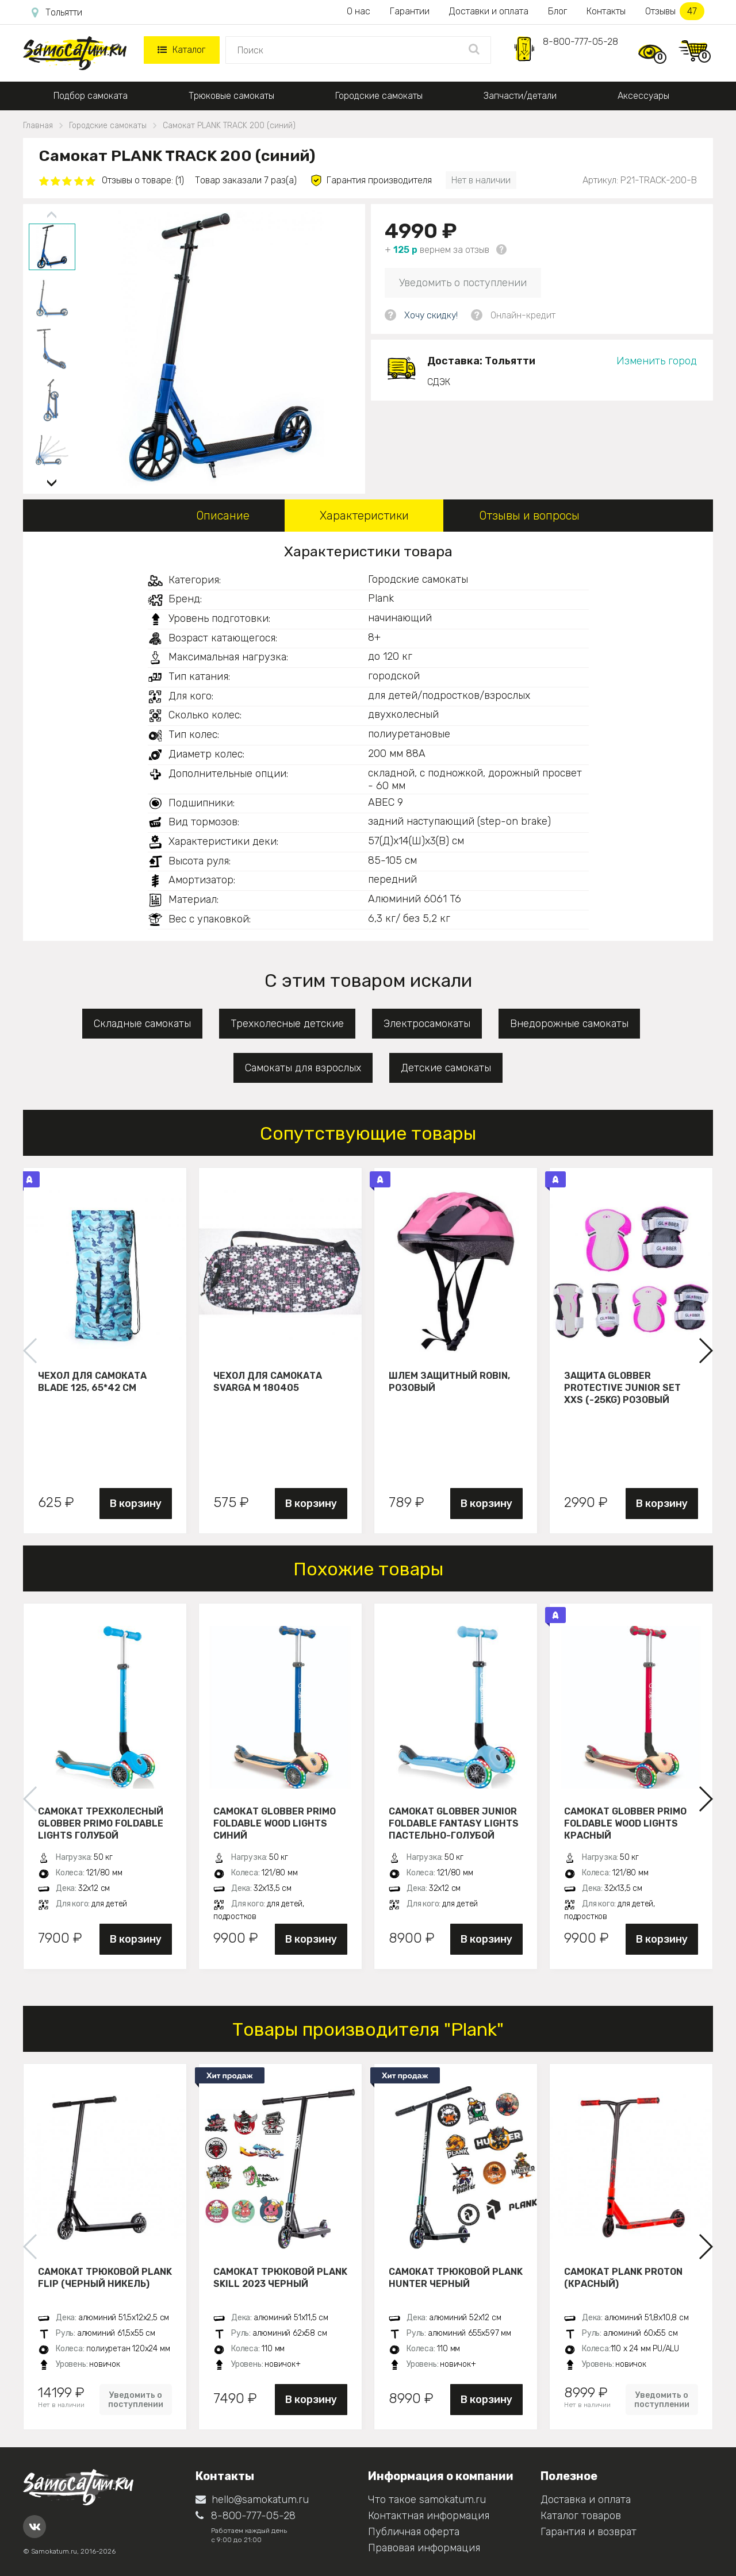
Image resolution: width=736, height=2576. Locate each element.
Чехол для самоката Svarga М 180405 (267, 1381)
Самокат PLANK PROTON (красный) (623, 2277)
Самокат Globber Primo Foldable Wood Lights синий (274, 1823)
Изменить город (656, 361)
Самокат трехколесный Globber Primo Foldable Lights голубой (100, 1823)
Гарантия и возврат (588, 2532)
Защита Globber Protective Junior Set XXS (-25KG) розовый (622, 1387)
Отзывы (674, 11)
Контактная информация (428, 2515)
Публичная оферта (413, 2532)
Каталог (181, 49)
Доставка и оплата (585, 2499)
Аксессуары (643, 95)
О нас (358, 11)
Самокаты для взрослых (303, 1068)
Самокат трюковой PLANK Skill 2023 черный (280, 2277)
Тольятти (57, 12)
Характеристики (364, 515)
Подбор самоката (90, 95)
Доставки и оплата (488, 11)
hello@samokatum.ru (252, 2499)
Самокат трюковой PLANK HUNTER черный (456, 2277)
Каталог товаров (580, 2515)
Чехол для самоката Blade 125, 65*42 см (92, 1381)
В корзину (136, 1503)
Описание (223, 515)
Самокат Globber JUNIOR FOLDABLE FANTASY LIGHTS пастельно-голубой (454, 1823)
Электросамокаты (427, 1023)
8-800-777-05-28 (580, 41)
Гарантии (410, 11)
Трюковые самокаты (231, 95)
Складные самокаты (142, 1023)
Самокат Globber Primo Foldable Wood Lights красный (625, 1823)
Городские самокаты (379, 95)
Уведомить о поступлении (463, 282)
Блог (557, 11)
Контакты (606, 11)
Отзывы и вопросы (529, 515)
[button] (51, 478)
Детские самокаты (446, 1068)
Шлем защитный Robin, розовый (449, 1381)
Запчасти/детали (520, 95)
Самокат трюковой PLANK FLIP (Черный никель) (105, 2277)
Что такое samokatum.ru (427, 2499)
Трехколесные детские (287, 1023)
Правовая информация (424, 2548)
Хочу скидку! (431, 315)
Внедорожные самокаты (569, 1023)
